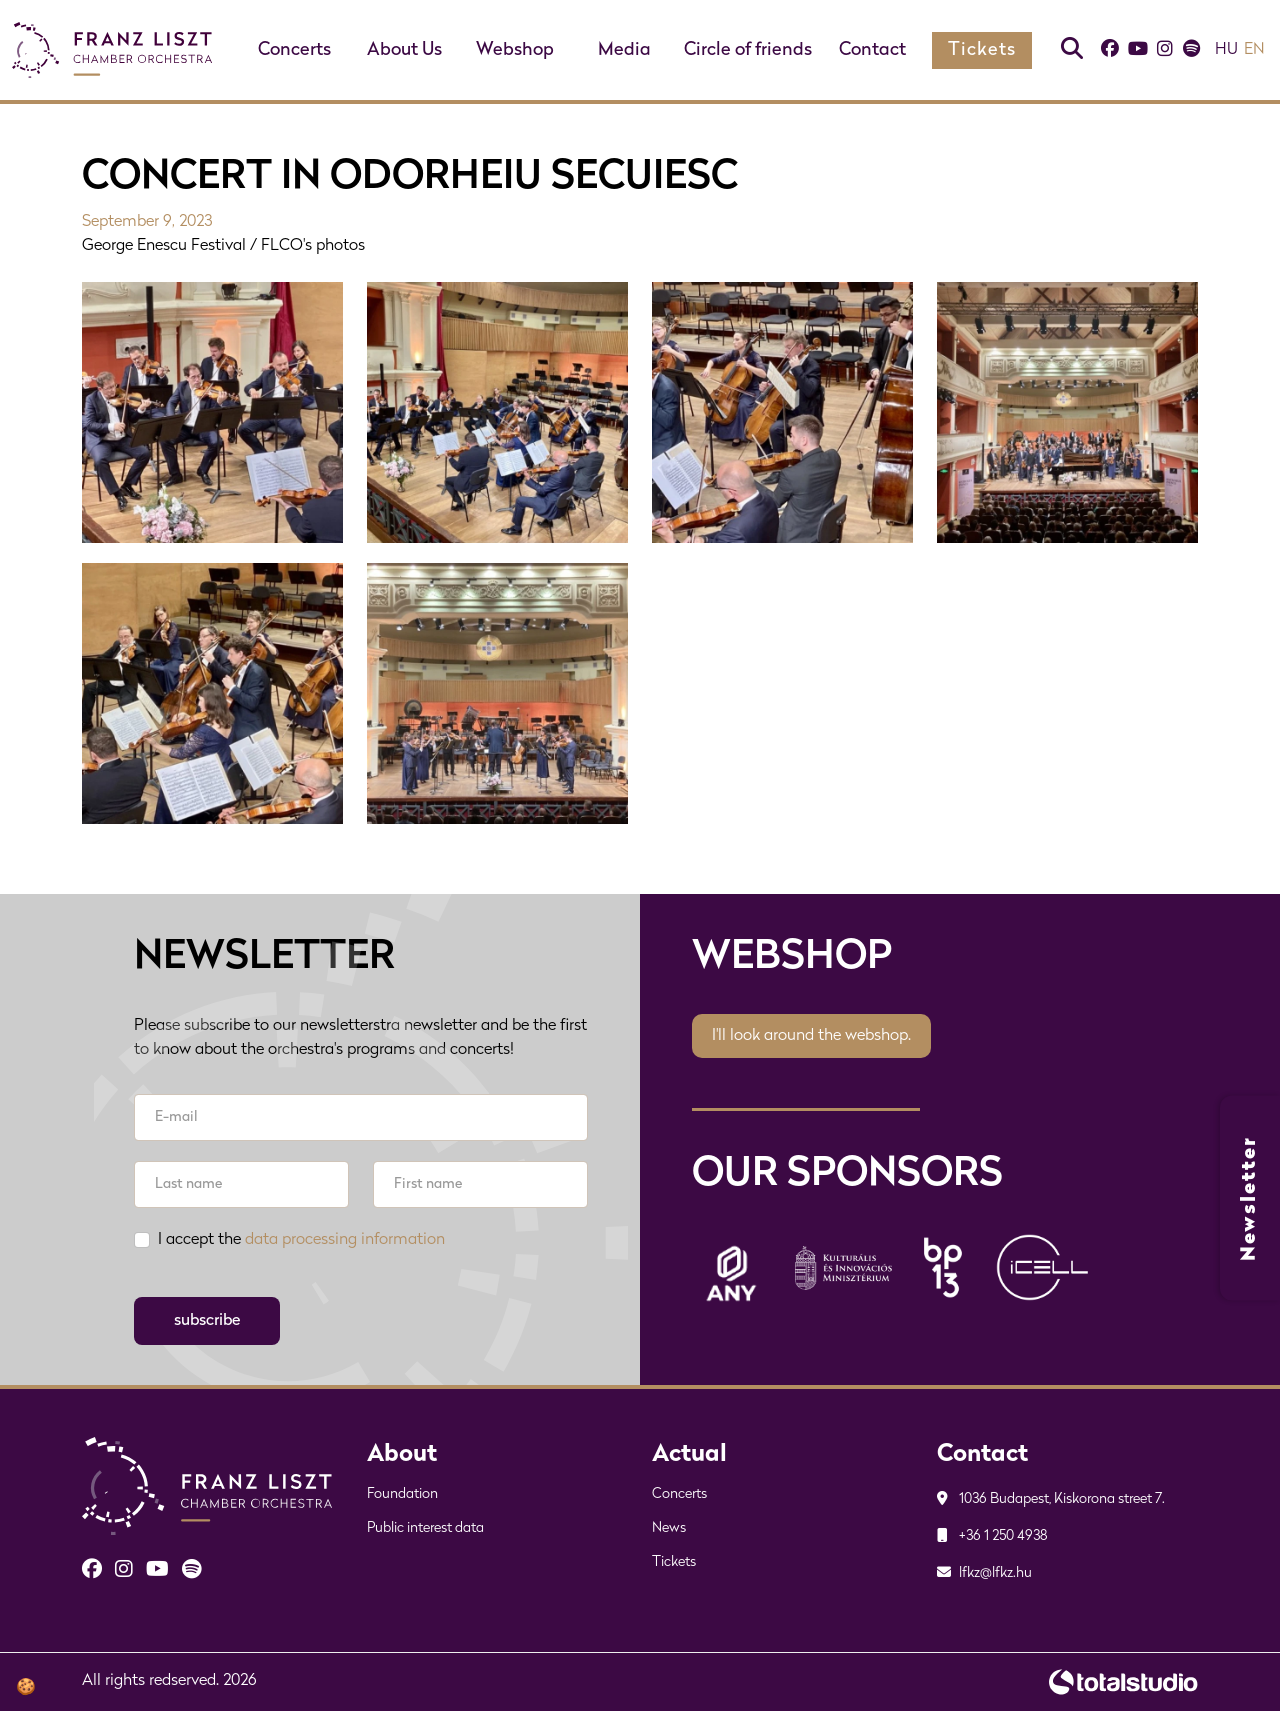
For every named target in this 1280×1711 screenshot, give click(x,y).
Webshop (515, 50)
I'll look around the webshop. (811, 1036)
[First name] (480, 1184)
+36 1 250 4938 (992, 1536)
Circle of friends (748, 50)
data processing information (345, 1240)
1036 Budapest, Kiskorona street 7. (1051, 1499)
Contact (872, 50)
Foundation (402, 1494)
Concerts (294, 50)
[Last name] (241, 1184)
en (1254, 50)
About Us (404, 50)
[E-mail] (361, 1117)
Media (624, 50)
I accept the (301, 1240)
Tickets (982, 50)
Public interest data (425, 1528)
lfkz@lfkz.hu (984, 1573)
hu (1226, 50)
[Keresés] (1072, 50)
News (669, 1528)
